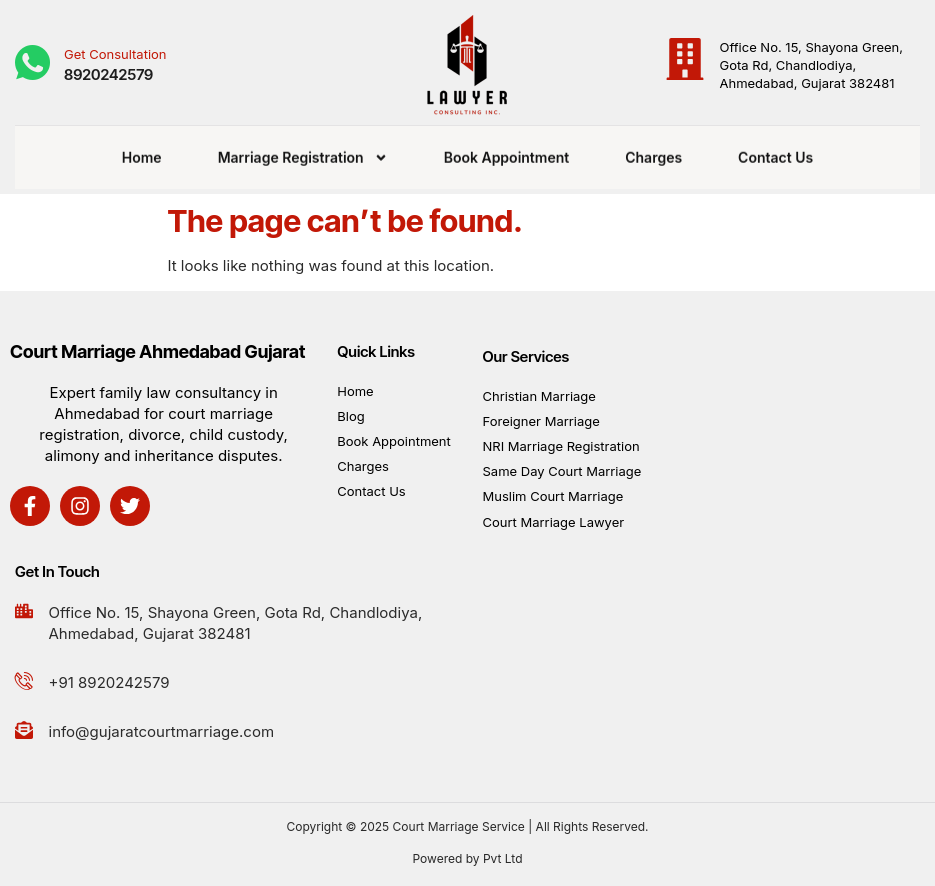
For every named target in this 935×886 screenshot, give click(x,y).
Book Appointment (507, 151)
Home (142, 151)
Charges (653, 151)
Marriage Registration (303, 151)
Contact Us (775, 151)
